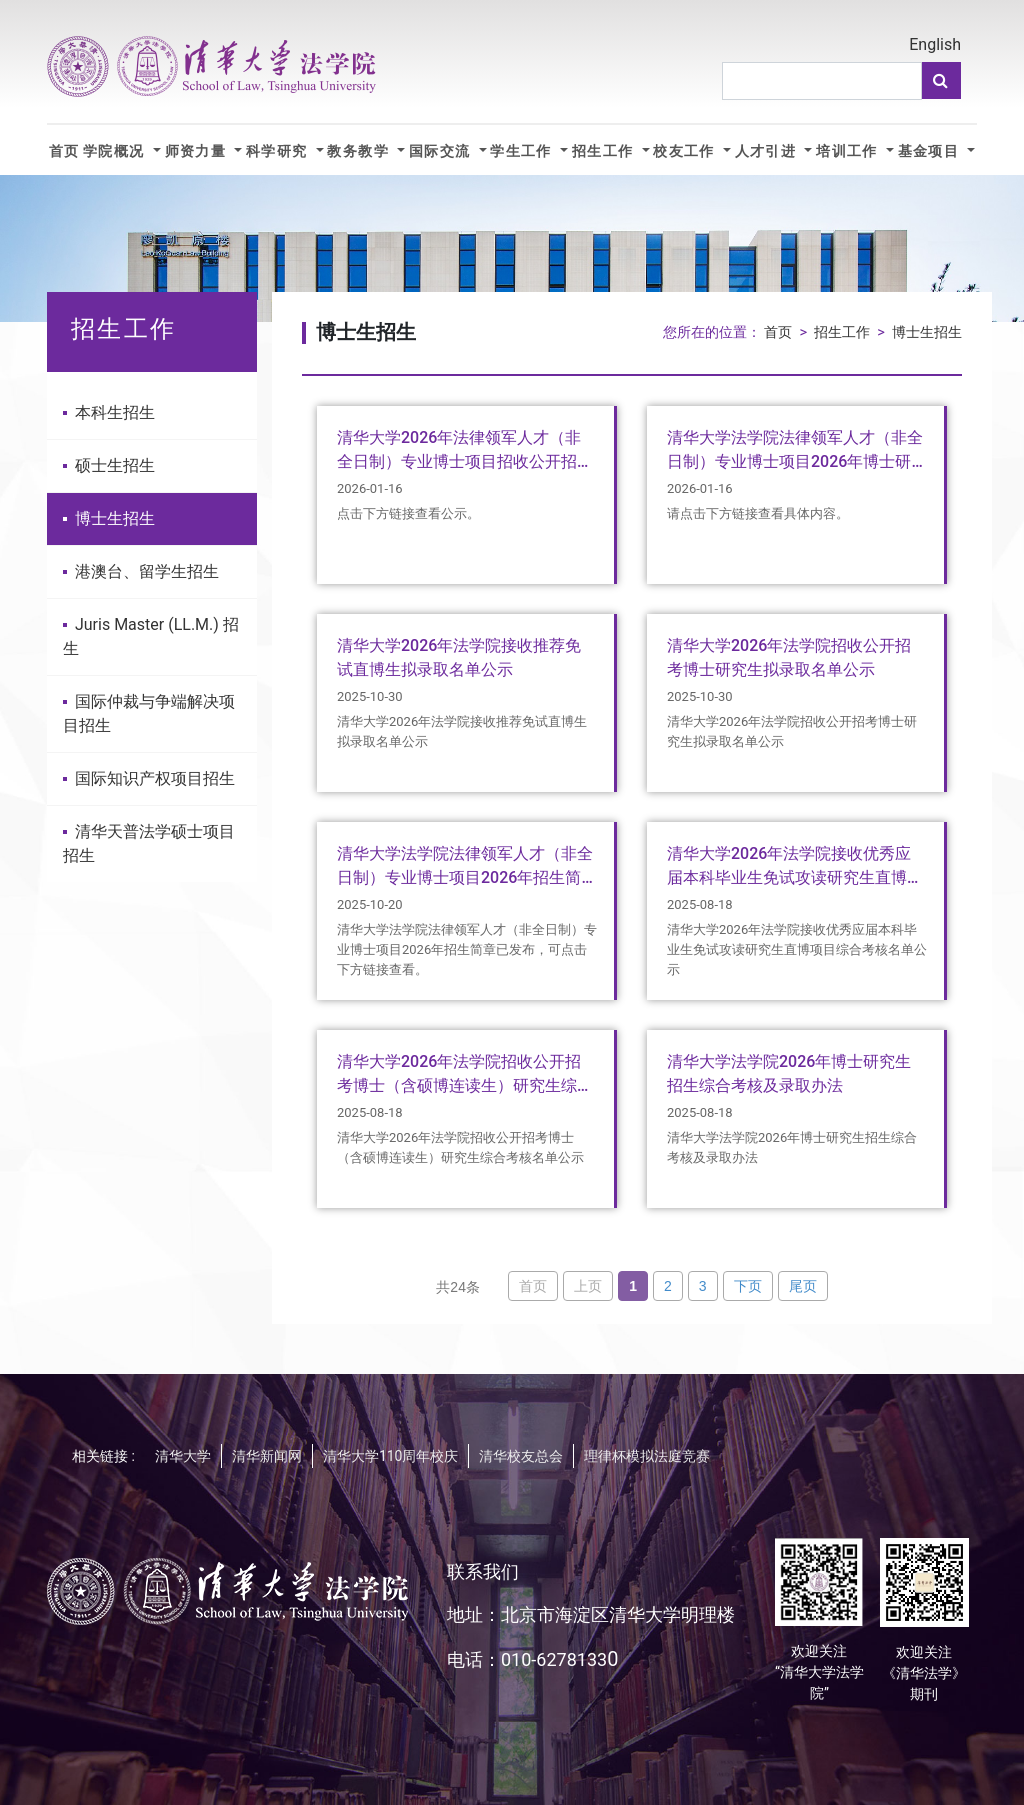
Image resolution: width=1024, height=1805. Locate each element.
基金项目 (931, 151)
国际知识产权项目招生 (149, 778)
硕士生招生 (109, 465)
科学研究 (279, 151)
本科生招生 (109, 412)
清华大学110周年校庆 (391, 1456)
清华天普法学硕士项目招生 (149, 843)
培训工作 (849, 151)
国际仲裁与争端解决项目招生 (149, 713)
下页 (748, 1286)
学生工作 (523, 151)
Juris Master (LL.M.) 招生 (151, 636)
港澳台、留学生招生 (141, 571)
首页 (64, 151)
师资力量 (198, 151)
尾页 (803, 1286)
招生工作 (605, 151)
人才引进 (768, 151)
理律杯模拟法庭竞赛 (647, 1456)
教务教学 (360, 151)
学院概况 (116, 151)
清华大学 (183, 1456)
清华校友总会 (521, 1456)
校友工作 (686, 151)
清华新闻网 (267, 1456)
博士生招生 (109, 518)
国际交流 (442, 151)
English (935, 44)
